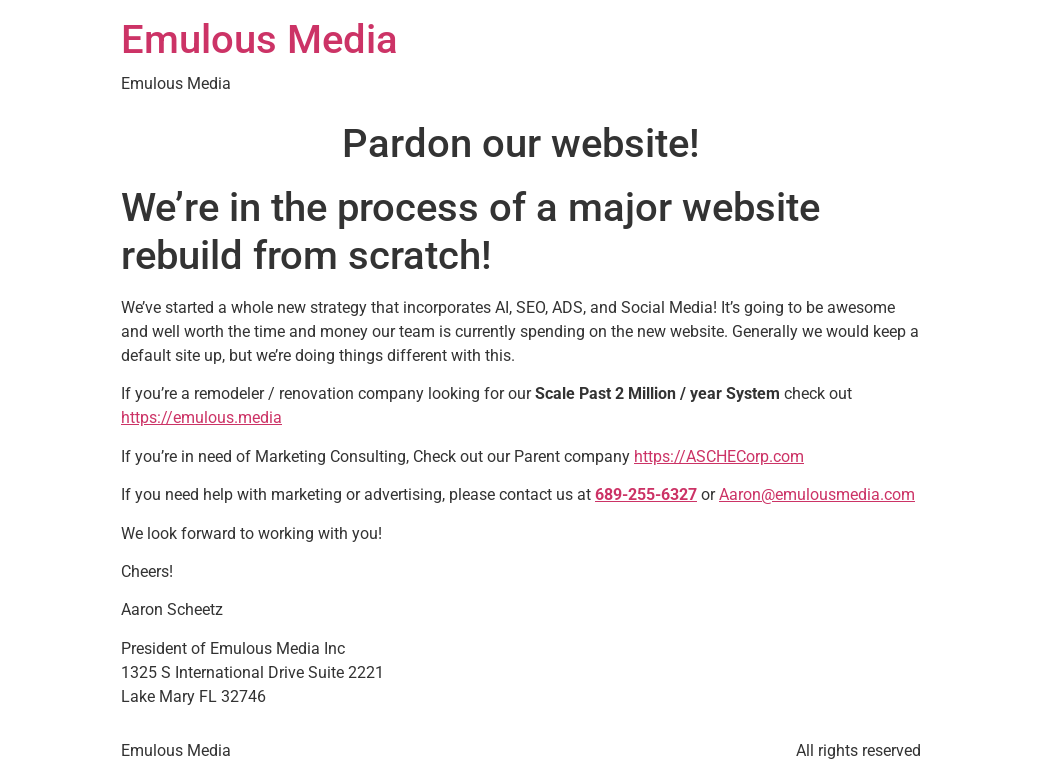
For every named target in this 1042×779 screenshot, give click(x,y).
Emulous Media (259, 39)
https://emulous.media (201, 417)
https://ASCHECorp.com (719, 456)
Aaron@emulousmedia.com (817, 494)
